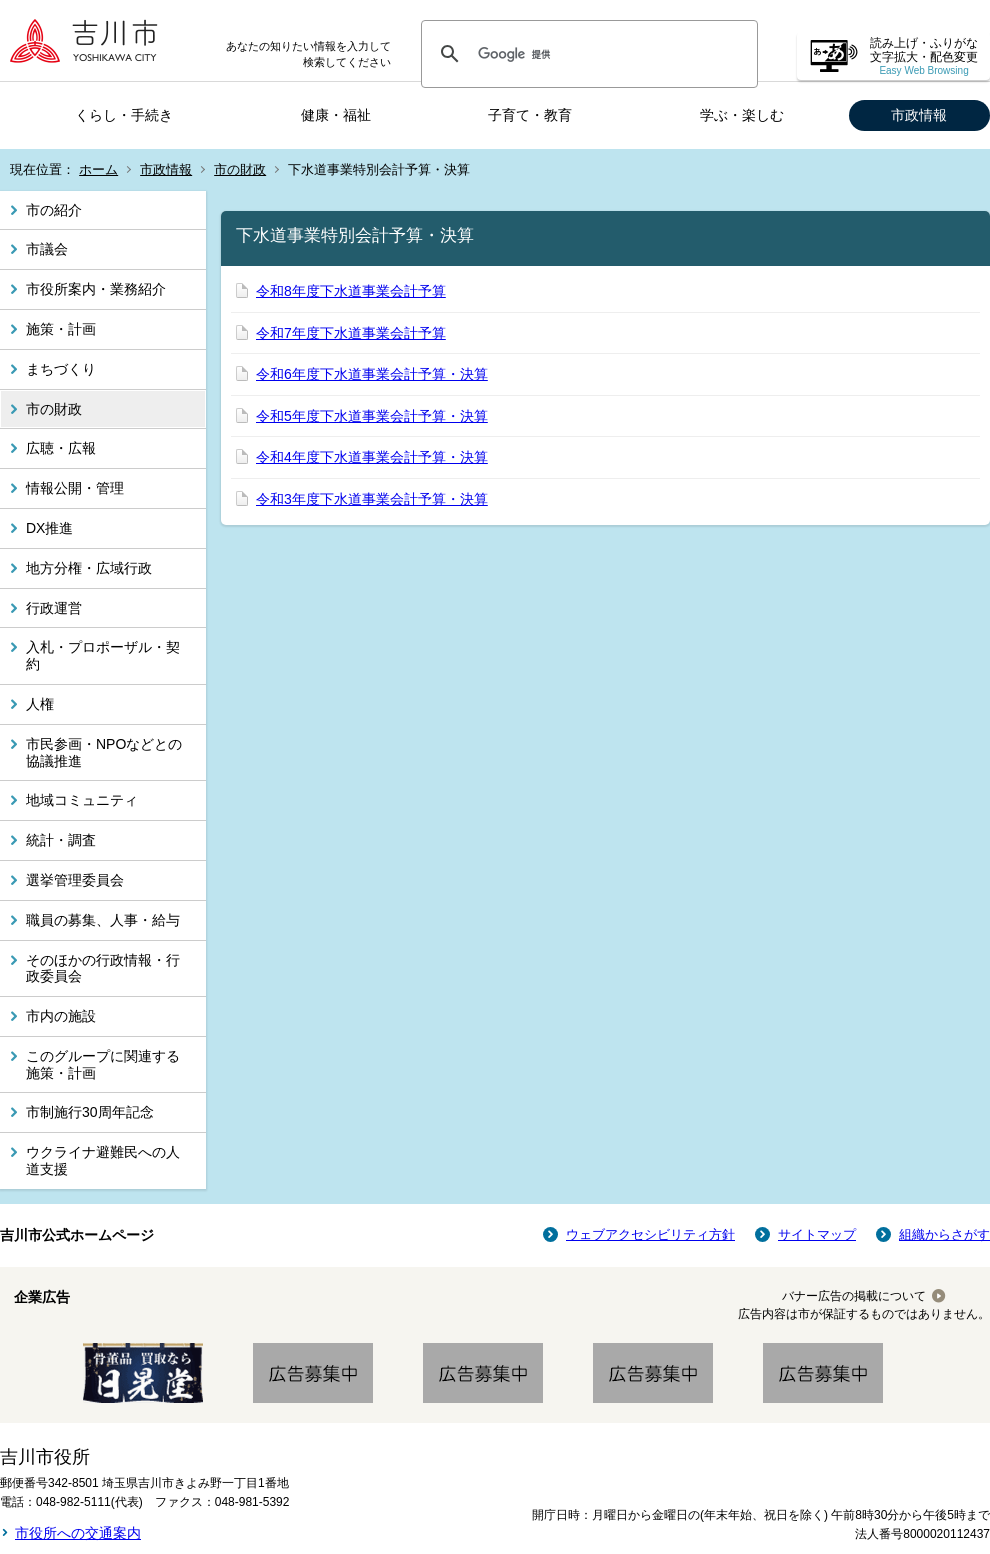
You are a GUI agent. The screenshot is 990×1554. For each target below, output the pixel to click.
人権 (40, 704)
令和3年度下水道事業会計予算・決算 (372, 499)
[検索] (586, 54)
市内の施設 (61, 1016)
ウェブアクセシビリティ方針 (650, 1234)
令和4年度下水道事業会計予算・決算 (372, 457)
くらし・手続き (124, 115)
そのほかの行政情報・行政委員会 (103, 968)
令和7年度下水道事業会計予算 (351, 333)
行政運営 (54, 608)
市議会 (47, 249)
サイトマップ (817, 1234)
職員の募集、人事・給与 (103, 920)
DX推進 (49, 528)
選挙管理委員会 (75, 880)
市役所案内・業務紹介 (96, 289)
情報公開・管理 (75, 488)
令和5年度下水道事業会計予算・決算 (372, 416)
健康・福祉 (336, 115)
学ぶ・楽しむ (742, 115)
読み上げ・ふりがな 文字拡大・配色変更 (924, 56)
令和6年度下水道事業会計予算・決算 (372, 374)
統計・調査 (61, 840)
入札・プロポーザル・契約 (103, 655)
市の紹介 (54, 210)
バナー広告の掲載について (854, 1296)
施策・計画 (61, 329)
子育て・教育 (530, 115)
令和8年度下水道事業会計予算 (351, 291)
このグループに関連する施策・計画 (103, 1064)
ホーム (98, 169)
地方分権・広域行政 (89, 568)
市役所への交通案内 (78, 1533)
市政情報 (919, 115)
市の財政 (240, 169)
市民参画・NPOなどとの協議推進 (104, 752)
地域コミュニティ (82, 800)
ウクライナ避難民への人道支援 (103, 1160)
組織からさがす (944, 1234)
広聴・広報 (61, 448)
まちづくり (61, 369)
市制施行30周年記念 (90, 1112)
